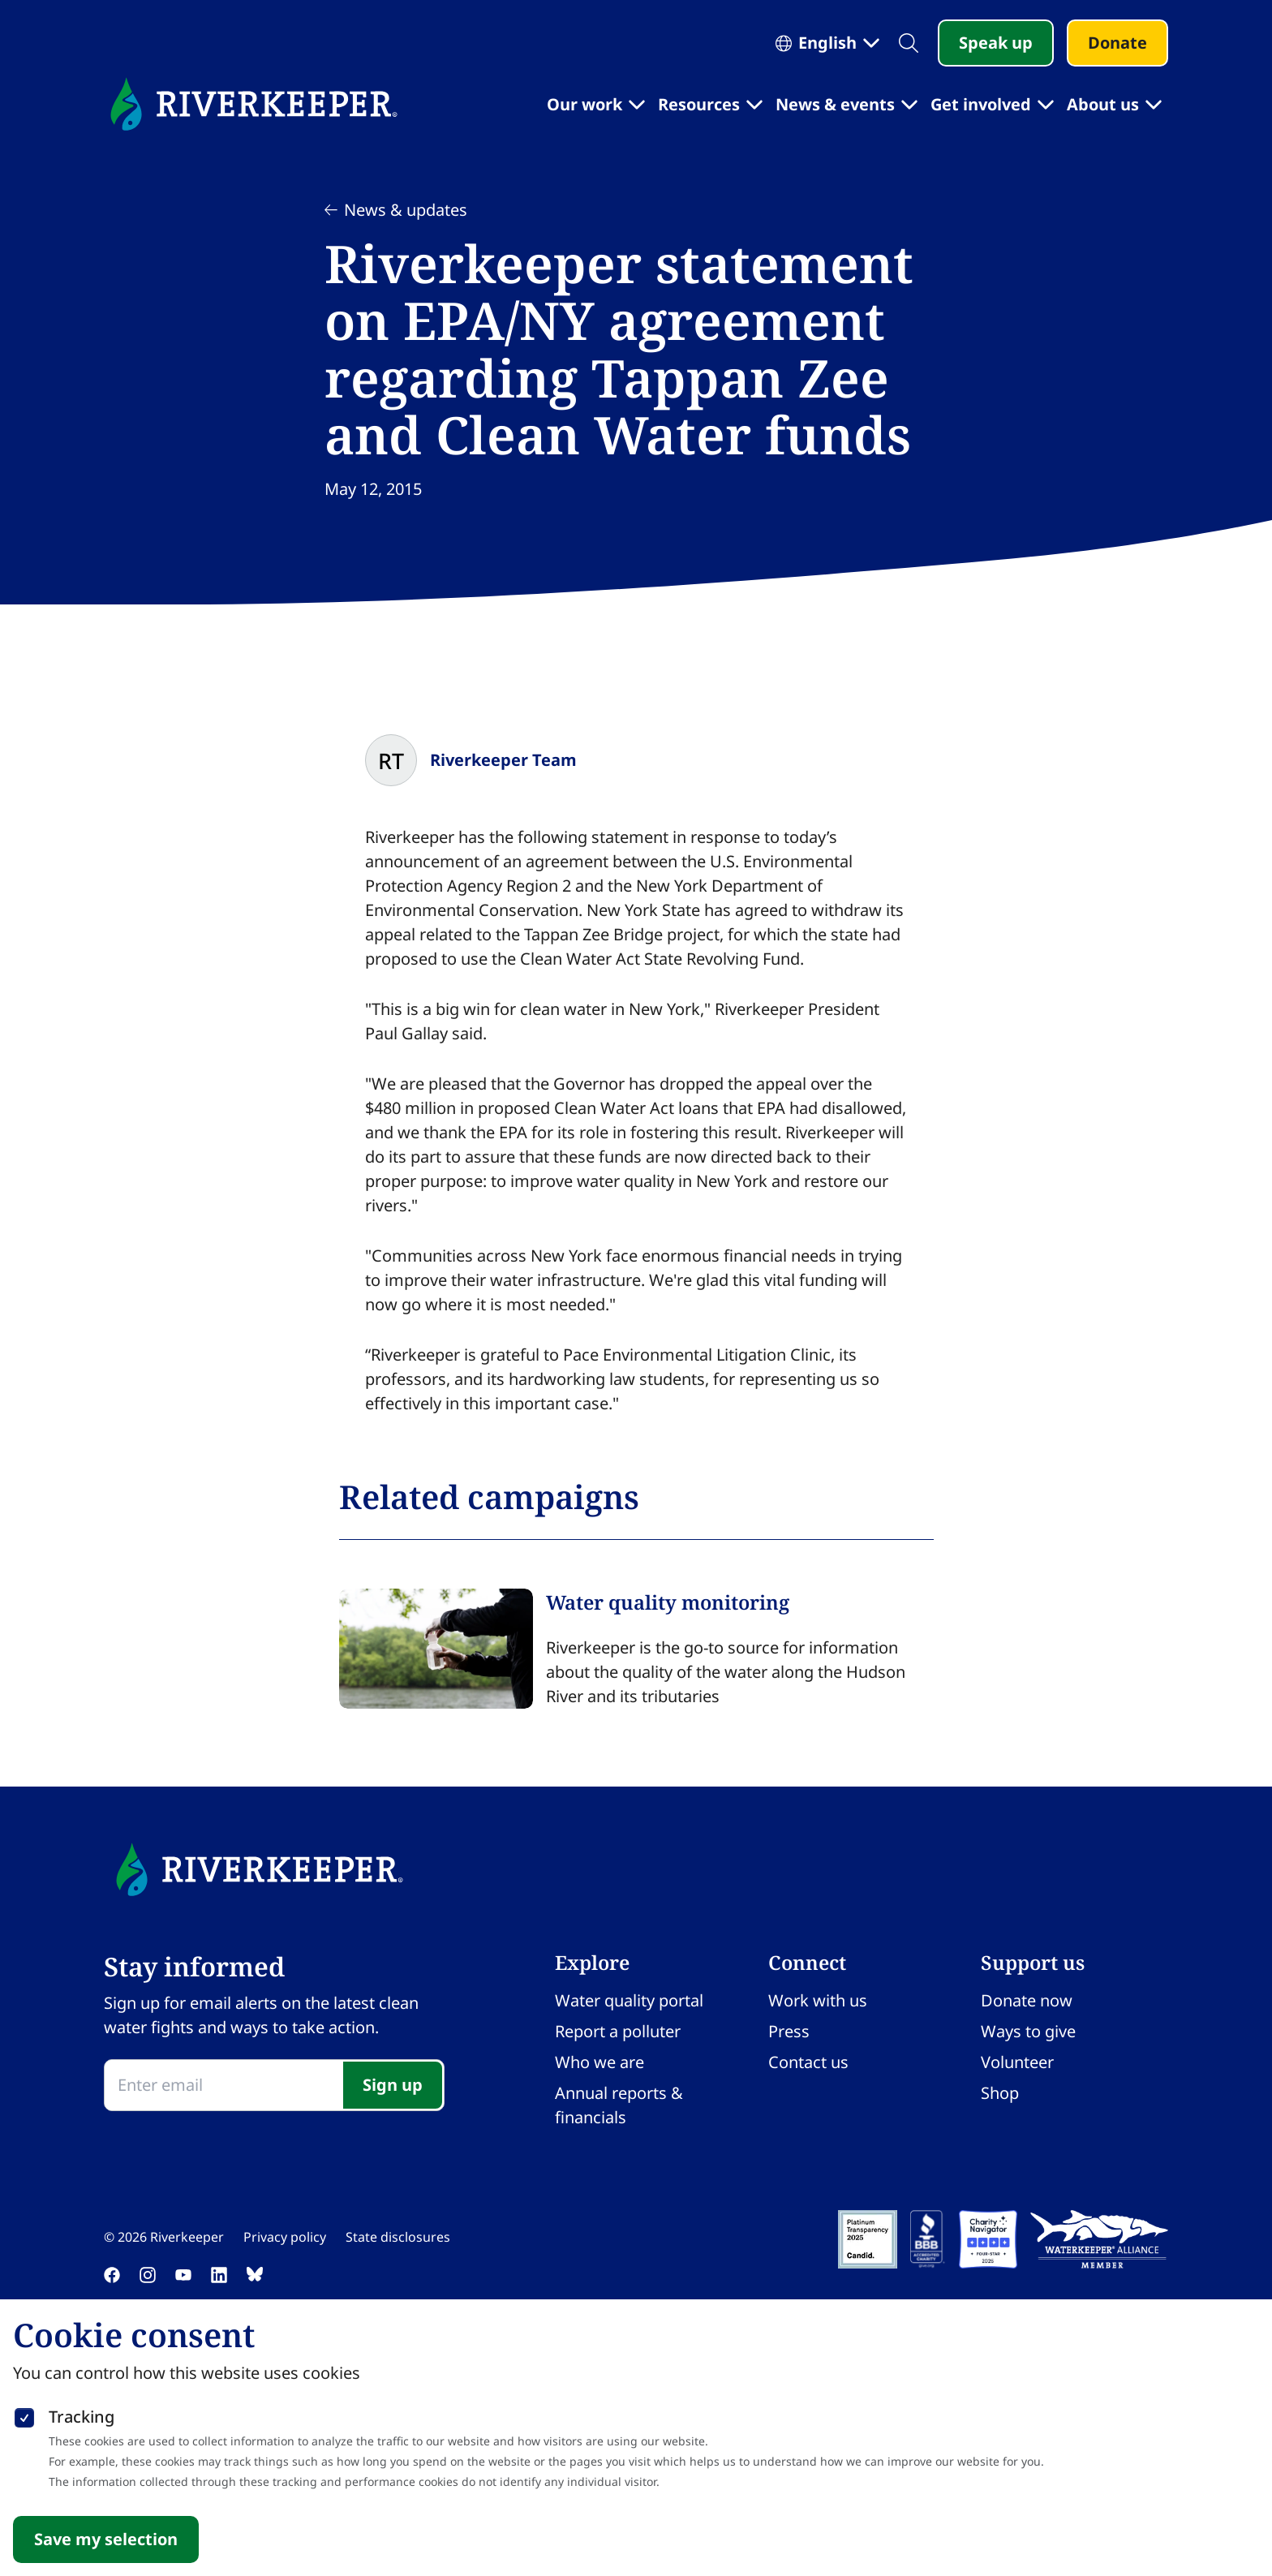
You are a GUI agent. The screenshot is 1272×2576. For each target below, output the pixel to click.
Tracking (81, 2417)
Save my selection (106, 2539)
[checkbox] (24, 2414)
